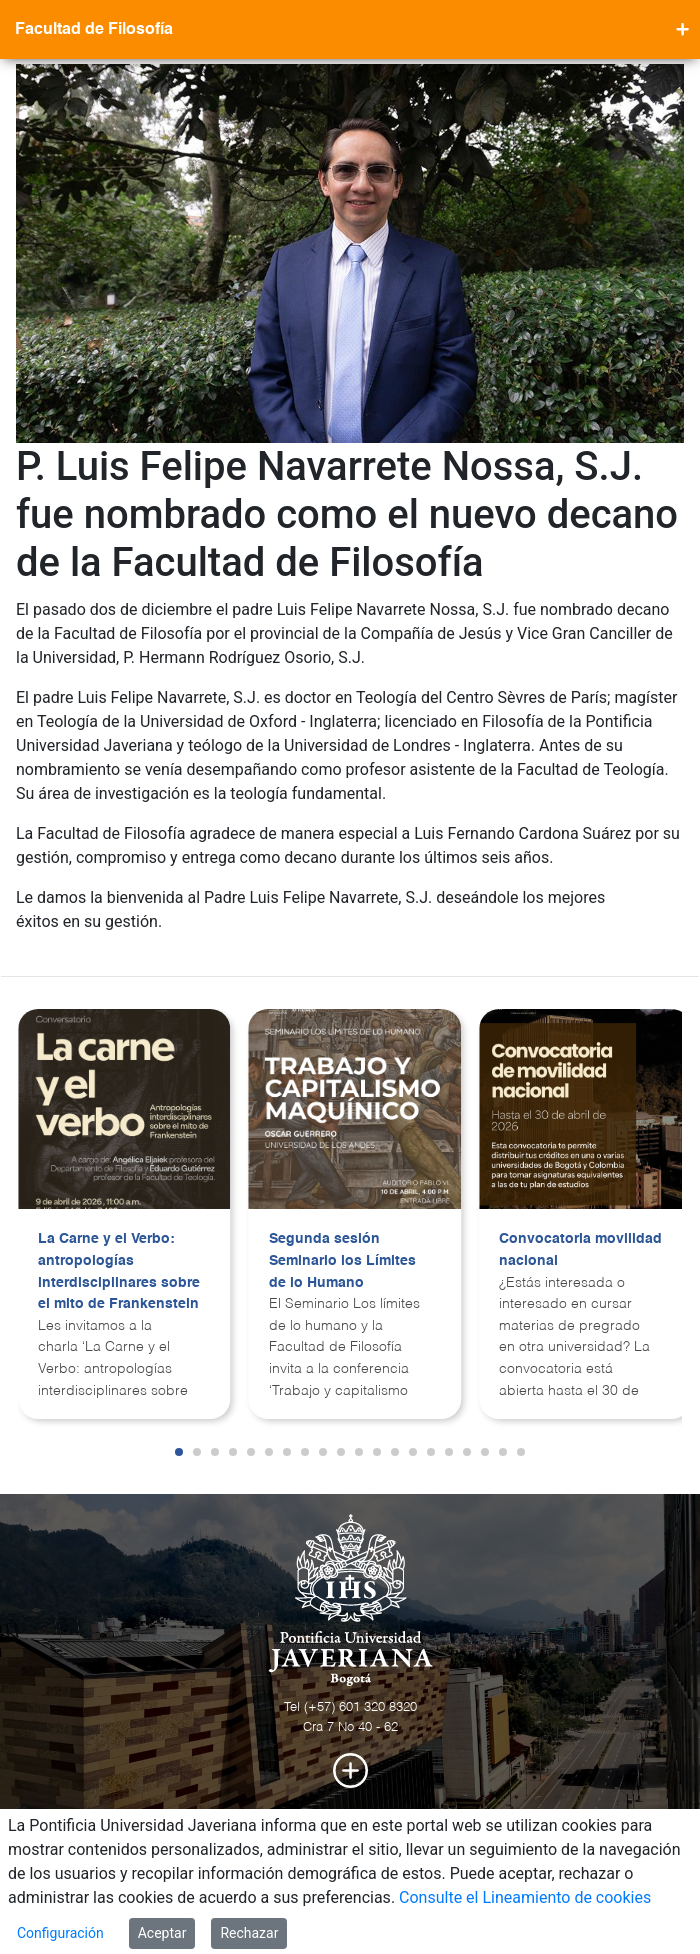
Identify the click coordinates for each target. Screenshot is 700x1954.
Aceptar (162, 1933)
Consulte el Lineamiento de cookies (525, 1897)
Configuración (60, 1933)
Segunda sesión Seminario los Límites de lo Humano (342, 1260)
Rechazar (249, 1933)
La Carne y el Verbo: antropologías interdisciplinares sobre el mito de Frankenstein (119, 1271)
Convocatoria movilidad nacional (580, 1250)
